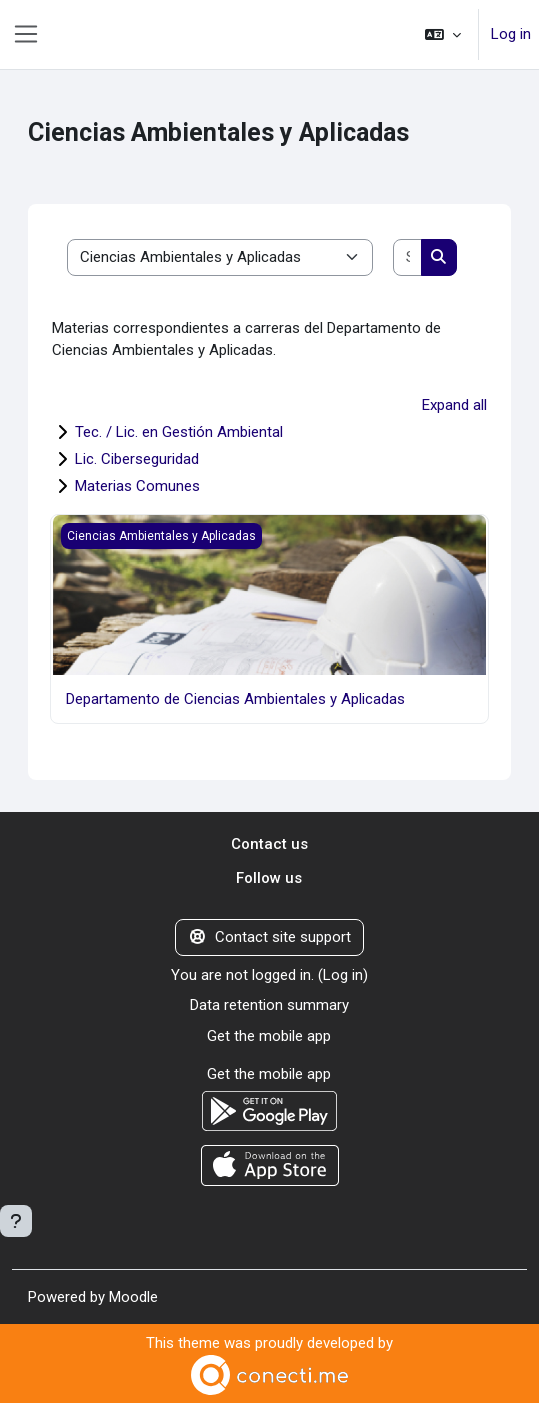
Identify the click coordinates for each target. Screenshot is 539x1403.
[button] (443, 34)
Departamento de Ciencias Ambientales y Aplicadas (235, 699)
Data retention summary (269, 1005)
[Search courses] (408, 257)
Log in (511, 34)
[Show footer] (16, 1221)
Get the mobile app (269, 1036)
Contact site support (269, 937)
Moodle (133, 1297)
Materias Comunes (137, 486)
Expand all (454, 405)
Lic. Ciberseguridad (137, 459)
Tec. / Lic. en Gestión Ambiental (179, 432)
